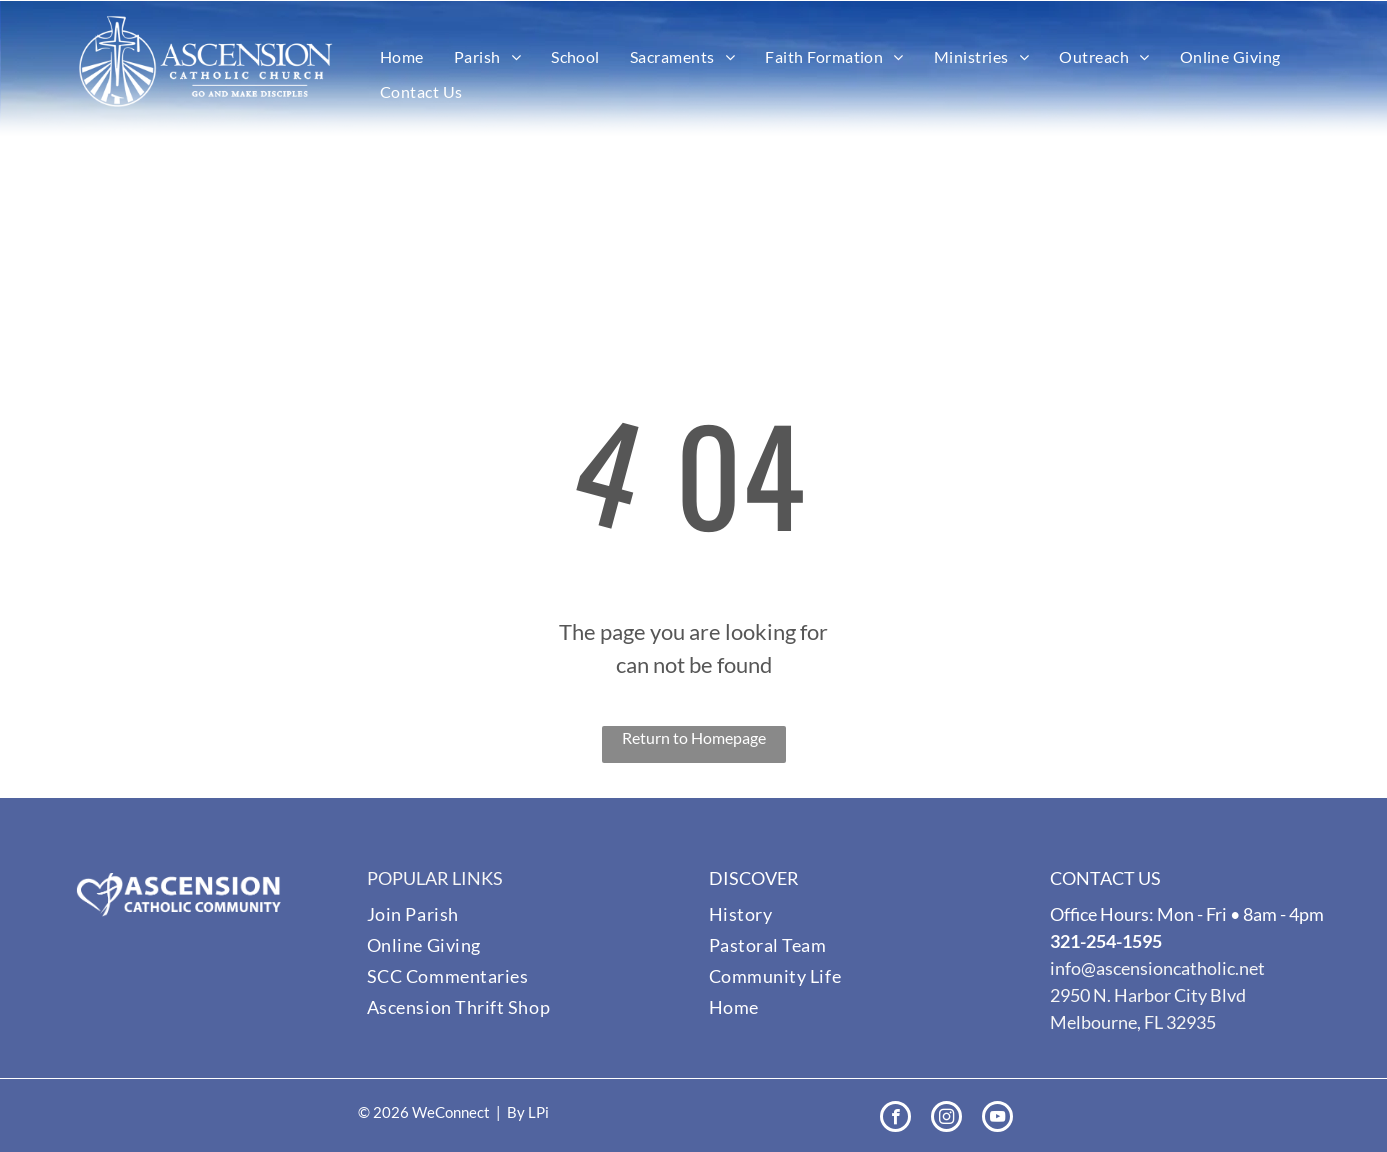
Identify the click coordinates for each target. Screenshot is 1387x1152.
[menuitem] (402, 57)
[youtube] (997, 1119)
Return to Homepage (694, 737)
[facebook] (895, 1119)
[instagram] (946, 1119)
